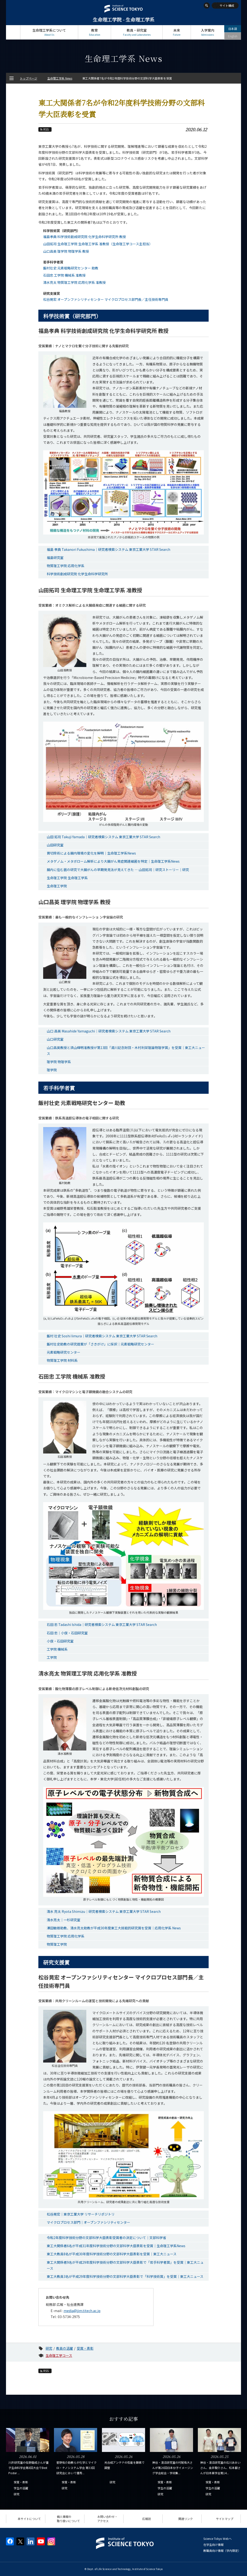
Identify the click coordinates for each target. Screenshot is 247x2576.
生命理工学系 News (59, 78)
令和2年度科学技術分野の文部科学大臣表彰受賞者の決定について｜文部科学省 (106, 2237)
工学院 (52, 1657)
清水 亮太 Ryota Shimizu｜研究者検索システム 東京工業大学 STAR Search (104, 1911)
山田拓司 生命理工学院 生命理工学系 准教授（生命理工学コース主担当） (98, 243)
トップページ (13, 32)
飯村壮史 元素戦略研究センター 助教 (70, 268)
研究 (49, 2348)
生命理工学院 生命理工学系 (67, 877)
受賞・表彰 (85, 2348)
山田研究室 (55, 845)
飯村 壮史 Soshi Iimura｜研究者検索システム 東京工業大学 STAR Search (102, 1336)
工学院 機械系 (57, 1649)
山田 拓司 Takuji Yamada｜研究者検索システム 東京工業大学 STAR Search (103, 836)
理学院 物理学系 (59, 1061)
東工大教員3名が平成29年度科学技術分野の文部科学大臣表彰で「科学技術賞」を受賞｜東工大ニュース (125, 2276)
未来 (177, 32)
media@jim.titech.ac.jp (82, 2310)
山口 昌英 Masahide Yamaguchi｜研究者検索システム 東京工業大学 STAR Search (109, 1031)
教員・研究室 (136, 32)
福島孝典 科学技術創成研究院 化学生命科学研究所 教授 (84, 236)
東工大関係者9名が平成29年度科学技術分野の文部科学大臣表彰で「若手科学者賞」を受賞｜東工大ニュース (125, 2265)
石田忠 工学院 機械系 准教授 (64, 275)
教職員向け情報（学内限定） (222, 2550)
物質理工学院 (57, 1944)
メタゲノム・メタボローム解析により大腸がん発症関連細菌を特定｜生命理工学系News (113, 861)
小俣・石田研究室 (60, 1641)
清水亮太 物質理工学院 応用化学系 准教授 (74, 282)
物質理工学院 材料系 (62, 1360)
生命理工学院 (57, 885)
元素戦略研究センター (63, 1352)
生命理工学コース (59, 2355)
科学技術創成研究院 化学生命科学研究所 (77, 573)
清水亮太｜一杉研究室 (63, 1919)
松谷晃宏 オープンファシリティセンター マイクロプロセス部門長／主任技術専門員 (105, 299)
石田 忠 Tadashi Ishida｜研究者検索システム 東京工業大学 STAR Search (102, 1624)
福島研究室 (55, 557)
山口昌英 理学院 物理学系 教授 (66, 251)
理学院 (52, 1069)
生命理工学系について (49, 32)
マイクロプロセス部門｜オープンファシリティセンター (88, 2222)
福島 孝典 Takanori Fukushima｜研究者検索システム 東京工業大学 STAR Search (108, 549)
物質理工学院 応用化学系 (65, 565)
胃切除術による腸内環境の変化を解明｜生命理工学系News (91, 853)
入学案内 (207, 32)
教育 (94, 32)
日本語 (232, 29)
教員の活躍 (64, 2348)
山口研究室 (55, 1039)
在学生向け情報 (213, 2544)
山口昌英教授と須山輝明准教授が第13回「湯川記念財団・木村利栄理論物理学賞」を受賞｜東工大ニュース (126, 1050)
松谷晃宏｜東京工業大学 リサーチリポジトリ (81, 2214)
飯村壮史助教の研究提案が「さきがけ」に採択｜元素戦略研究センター (100, 1344)
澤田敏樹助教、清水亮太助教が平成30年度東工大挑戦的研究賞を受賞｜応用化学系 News (114, 1928)
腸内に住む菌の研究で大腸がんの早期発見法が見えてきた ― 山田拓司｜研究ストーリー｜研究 (118, 869)
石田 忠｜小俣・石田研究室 (67, 1632)
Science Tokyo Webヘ (217, 2538)
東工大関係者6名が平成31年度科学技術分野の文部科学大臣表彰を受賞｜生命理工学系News (116, 2245)
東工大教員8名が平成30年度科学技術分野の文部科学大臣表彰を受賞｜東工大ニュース (111, 2253)
